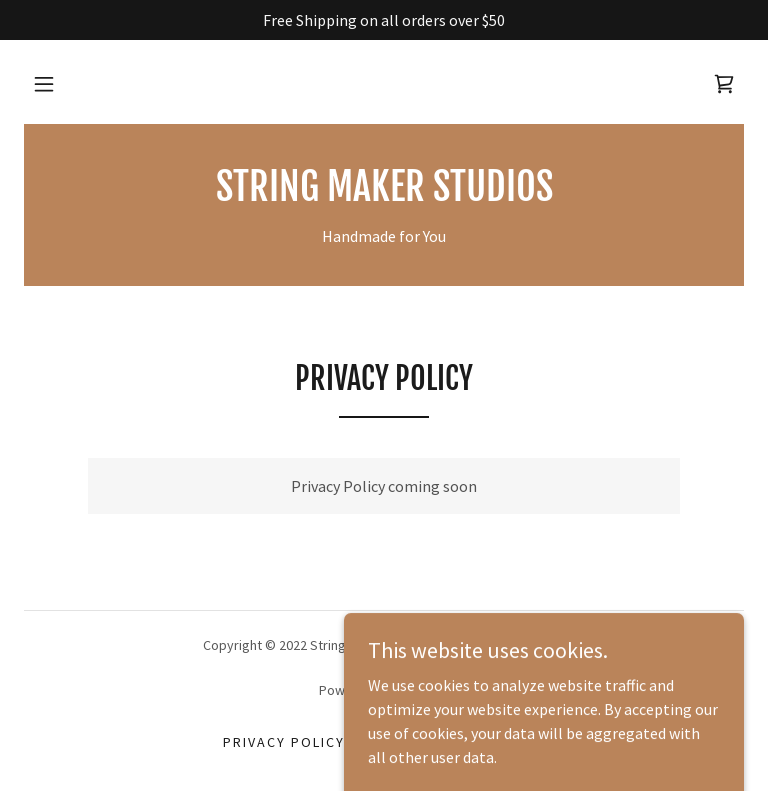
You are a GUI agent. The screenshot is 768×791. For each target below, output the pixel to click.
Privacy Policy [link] (284, 742)
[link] (724, 84)
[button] (44, 84)
